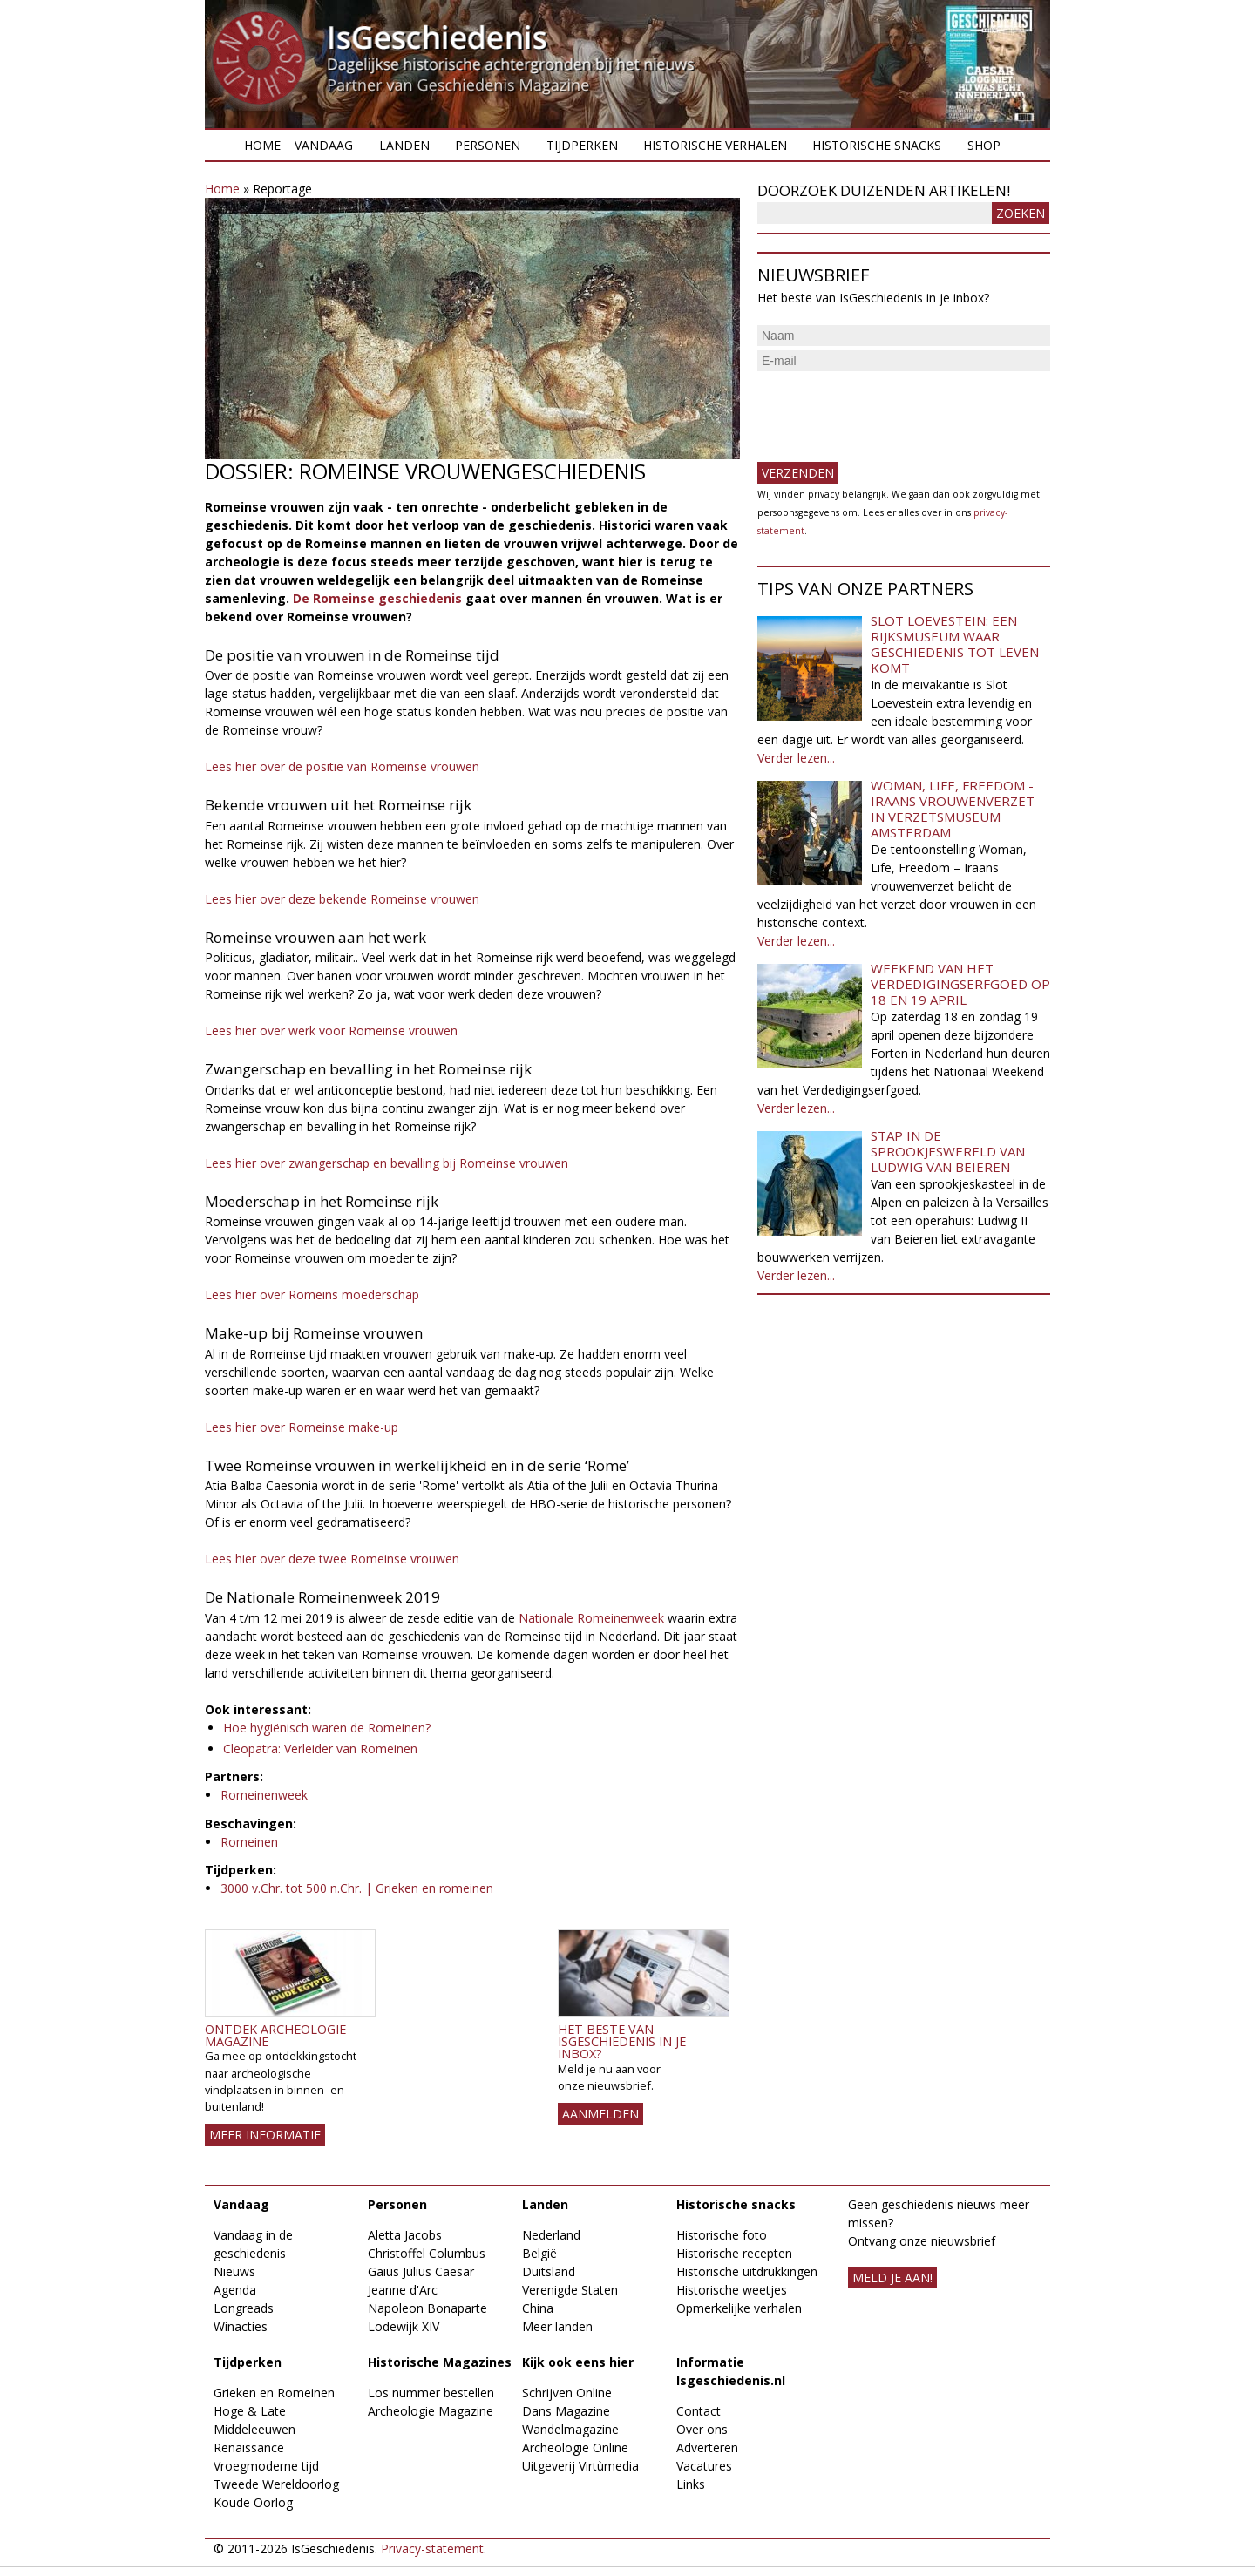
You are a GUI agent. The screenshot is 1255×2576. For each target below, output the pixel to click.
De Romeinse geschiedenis (377, 598)
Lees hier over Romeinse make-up (301, 1427)
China (537, 2308)
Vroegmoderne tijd (266, 2465)
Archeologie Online (575, 2447)
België (539, 2253)
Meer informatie (265, 2134)
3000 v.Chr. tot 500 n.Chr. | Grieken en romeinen (356, 1888)
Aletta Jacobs (405, 2235)
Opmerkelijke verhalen (739, 2308)
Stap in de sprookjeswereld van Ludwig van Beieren (948, 1151)
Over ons (702, 2429)
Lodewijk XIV (403, 2326)
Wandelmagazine (570, 2429)
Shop (984, 145)
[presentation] (889, 410)
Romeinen (249, 1842)
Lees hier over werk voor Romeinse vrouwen (331, 1030)
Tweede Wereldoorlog (276, 2484)
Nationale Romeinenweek (591, 1618)
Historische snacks (876, 145)
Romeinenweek (264, 1794)
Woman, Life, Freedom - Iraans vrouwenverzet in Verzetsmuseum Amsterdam (953, 808)
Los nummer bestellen (431, 2392)
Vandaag (324, 145)
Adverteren (707, 2447)
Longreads (244, 2308)
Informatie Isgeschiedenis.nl (730, 2371)
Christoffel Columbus (426, 2253)
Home (262, 145)
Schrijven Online (567, 2392)
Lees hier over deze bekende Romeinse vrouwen (342, 899)
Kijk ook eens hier (578, 2362)
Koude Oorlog (253, 2502)
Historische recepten (734, 2253)
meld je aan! (892, 2277)
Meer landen (557, 2326)
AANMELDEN (600, 2113)
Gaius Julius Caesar (421, 2271)
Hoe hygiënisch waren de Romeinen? (327, 1727)
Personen (487, 145)
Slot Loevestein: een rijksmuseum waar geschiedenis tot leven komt (955, 644)
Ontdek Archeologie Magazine (275, 2035)
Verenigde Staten (570, 2289)
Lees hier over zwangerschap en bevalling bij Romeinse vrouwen (386, 1163)
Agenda (235, 2289)
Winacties (241, 2326)
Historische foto (721, 2235)
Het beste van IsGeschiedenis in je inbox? (622, 2042)
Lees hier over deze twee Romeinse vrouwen (332, 1558)
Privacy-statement (432, 2548)
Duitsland (548, 2271)
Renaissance (249, 2447)
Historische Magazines (440, 2362)
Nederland (551, 2235)
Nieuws (234, 2271)
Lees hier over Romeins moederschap (312, 1294)
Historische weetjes (731, 2289)
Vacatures (704, 2465)
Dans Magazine (566, 2411)
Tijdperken (582, 145)
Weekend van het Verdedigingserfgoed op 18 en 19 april (960, 983)
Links (690, 2484)
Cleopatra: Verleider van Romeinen (320, 1748)
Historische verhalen (715, 145)
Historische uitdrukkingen (746, 2271)
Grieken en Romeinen (274, 2392)
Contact (698, 2411)
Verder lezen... (796, 757)
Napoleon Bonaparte (427, 2308)
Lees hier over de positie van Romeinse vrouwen (342, 766)
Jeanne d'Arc (403, 2289)
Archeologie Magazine (430, 2411)
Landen (404, 145)
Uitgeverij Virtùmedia (580, 2465)
